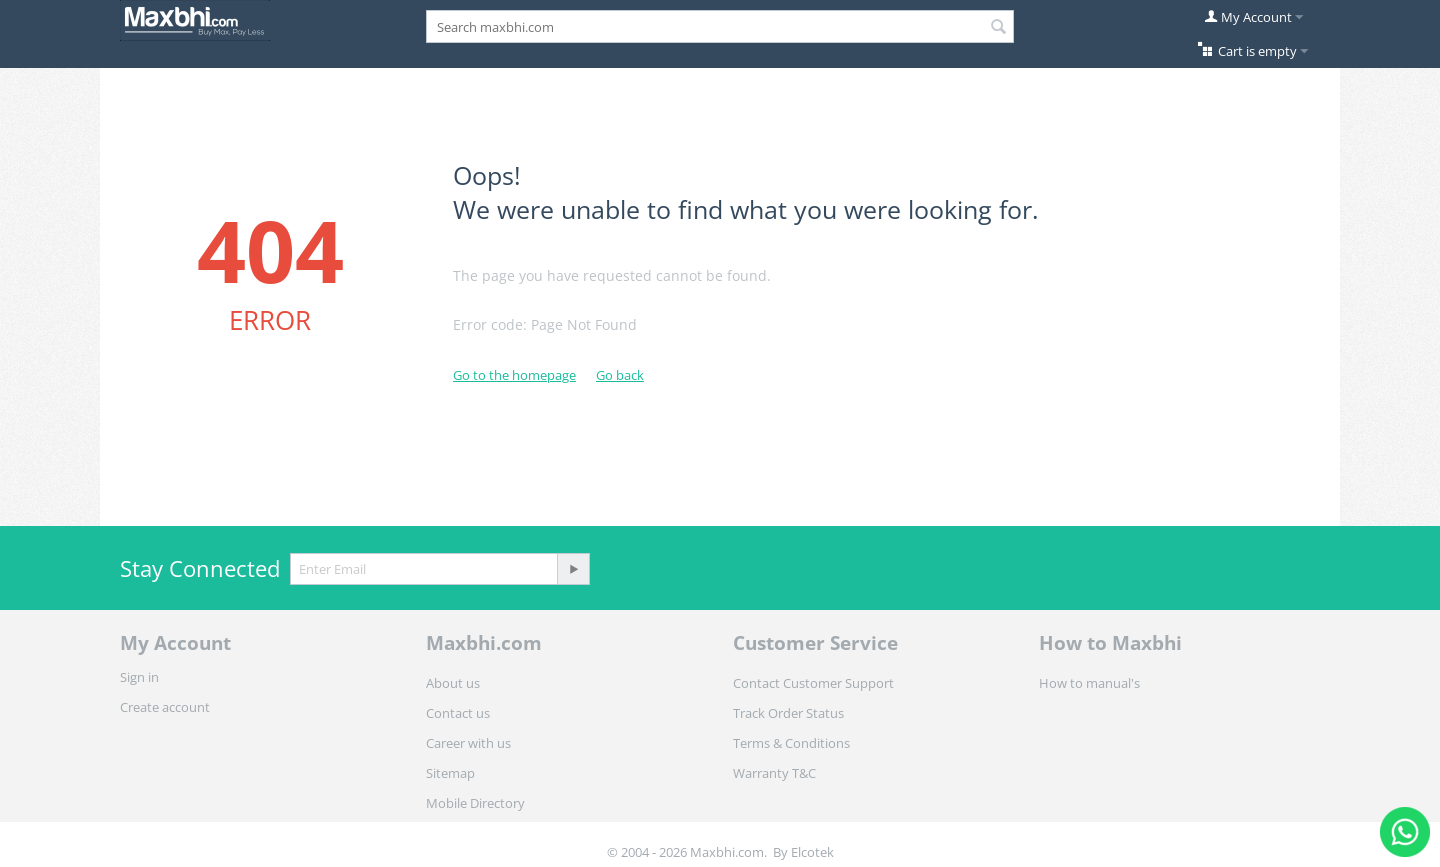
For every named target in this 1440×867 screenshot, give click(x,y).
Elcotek (812, 852)
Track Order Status (788, 713)
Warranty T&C (774, 773)
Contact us (458, 713)
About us (453, 683)
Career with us (468, 743)
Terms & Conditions (791, 743)
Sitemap (450, 773)
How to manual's (1089, 683)
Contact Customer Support (813, 683)
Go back (620, 375)
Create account (165, 707)
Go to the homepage (514, 375)
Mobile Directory (475, 803)
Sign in (139, 677)
